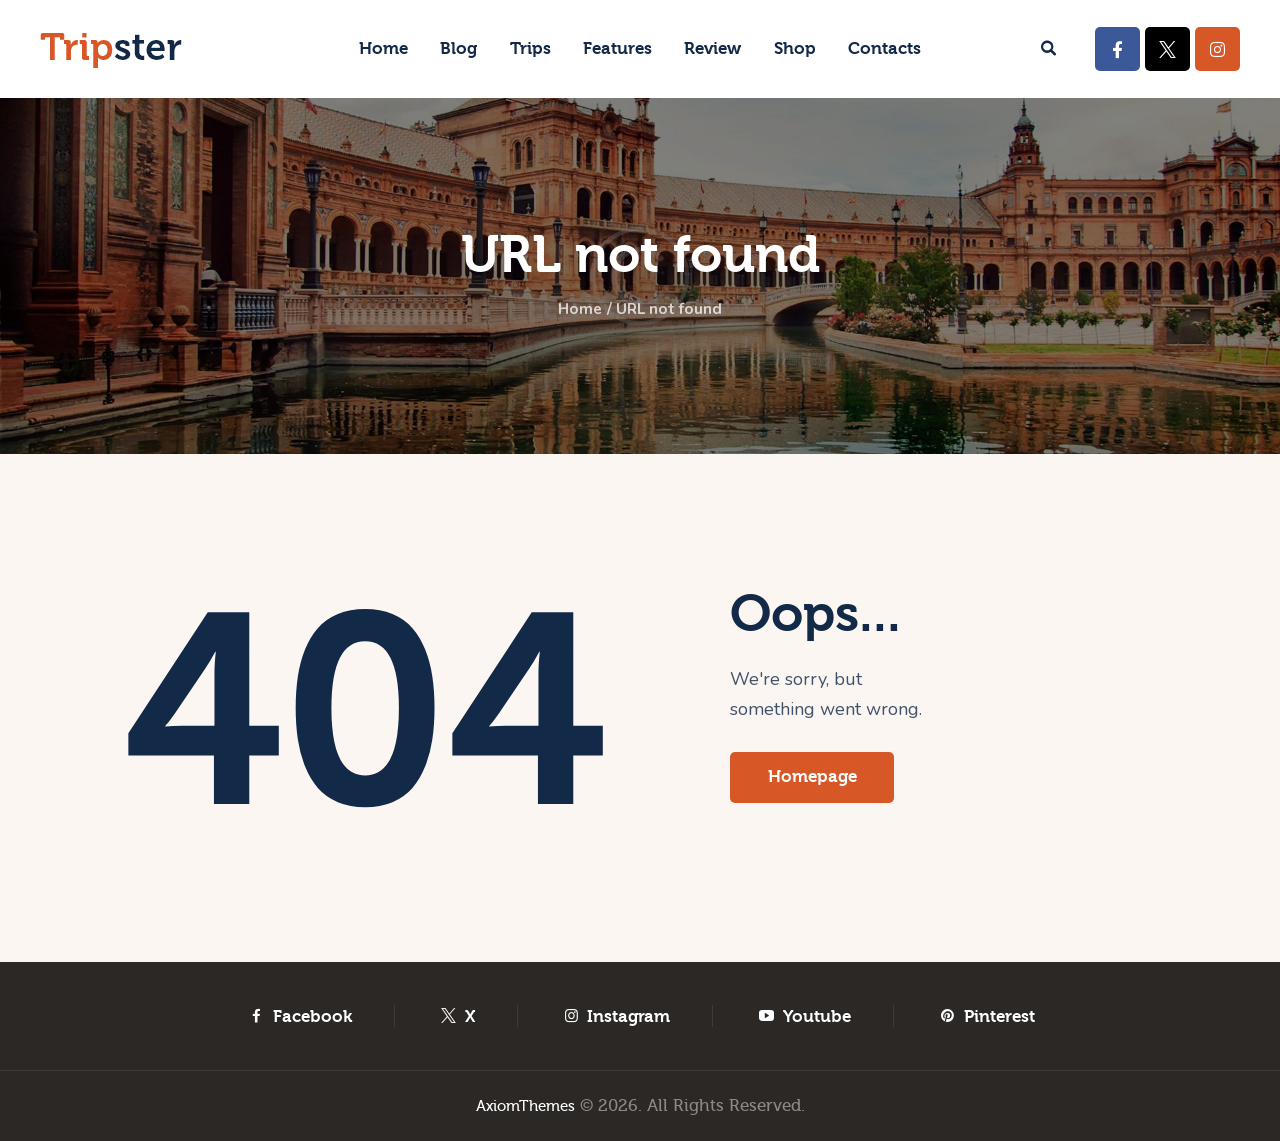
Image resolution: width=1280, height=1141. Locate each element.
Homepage (819, 779)
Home (570, 311)
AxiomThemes (525, 1105)
